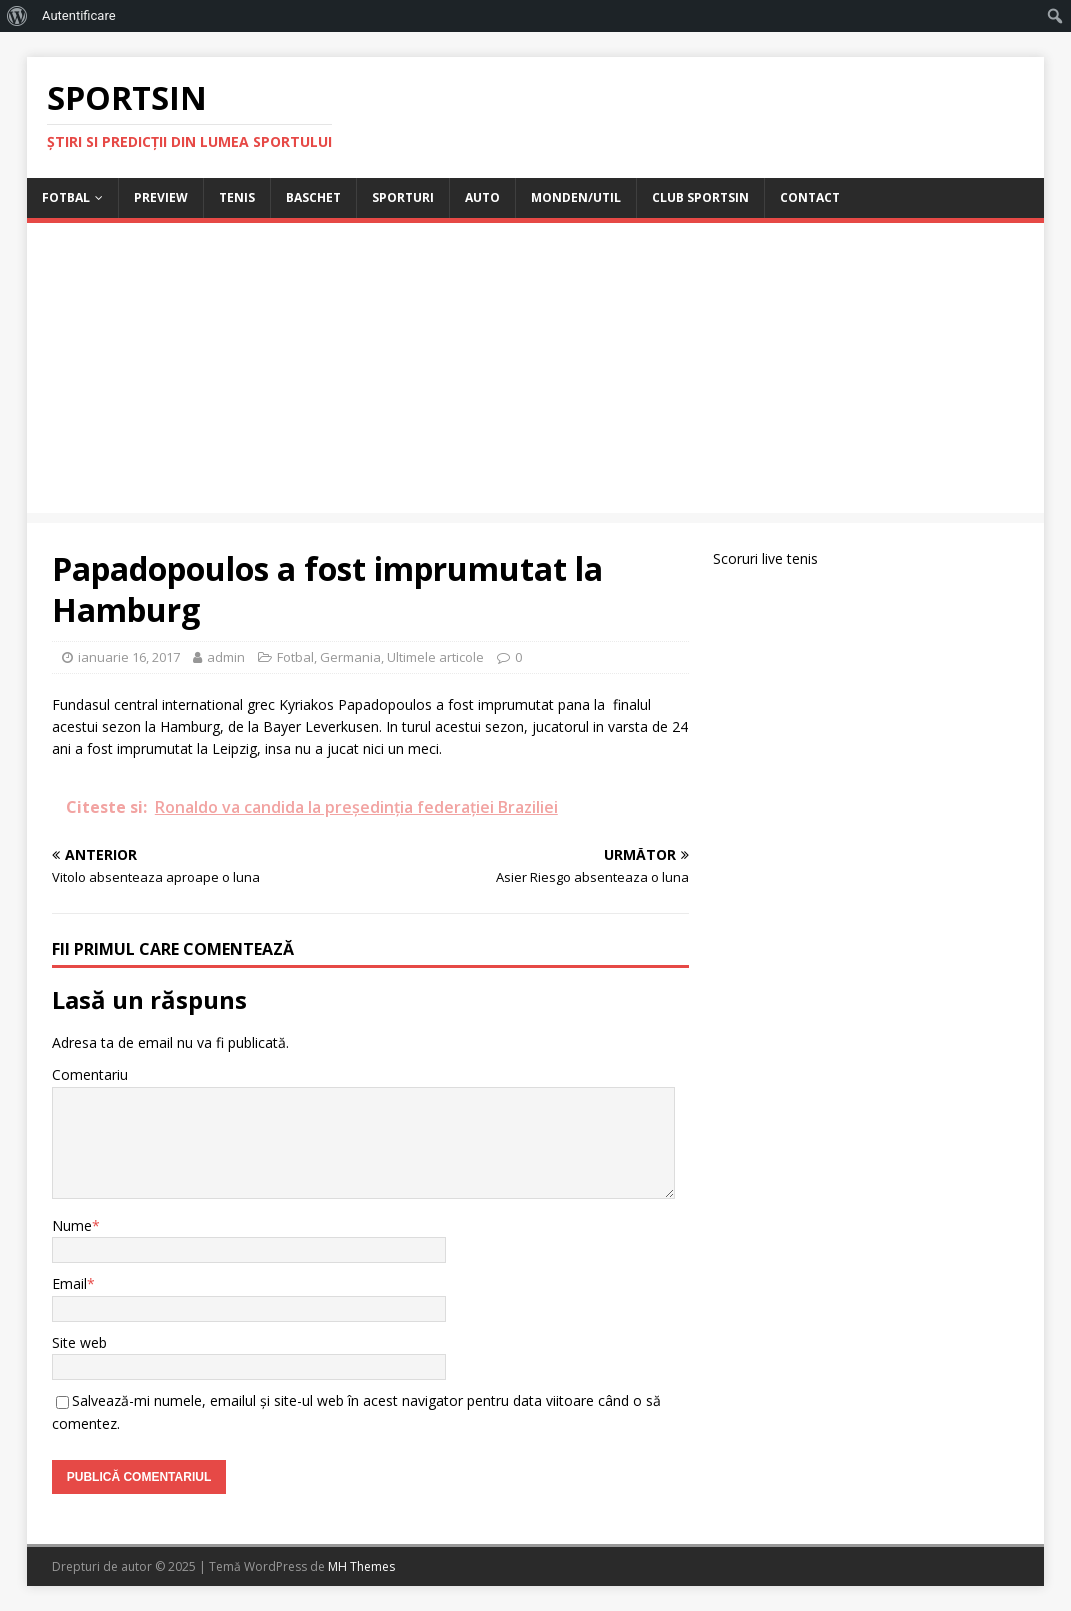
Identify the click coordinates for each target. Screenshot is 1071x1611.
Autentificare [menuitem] (79, 15)
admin (226, 657)
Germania (350, 657)
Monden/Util (576, 197)
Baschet (313, 197)
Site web (79, 1342)
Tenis (237, 197)
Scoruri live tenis (765, 558)
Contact (810, 197)
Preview (161, 197)
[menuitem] (17, 16)
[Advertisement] (535, 373)
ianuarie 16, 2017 (129, 657)
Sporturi (403, 197)
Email (69, 1283)
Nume (72, 1225)
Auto (482, 197)
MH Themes (361, 1566)
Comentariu (90, 1074)
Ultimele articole (435, 657)
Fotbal (66, 197)
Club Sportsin (700, 197)
